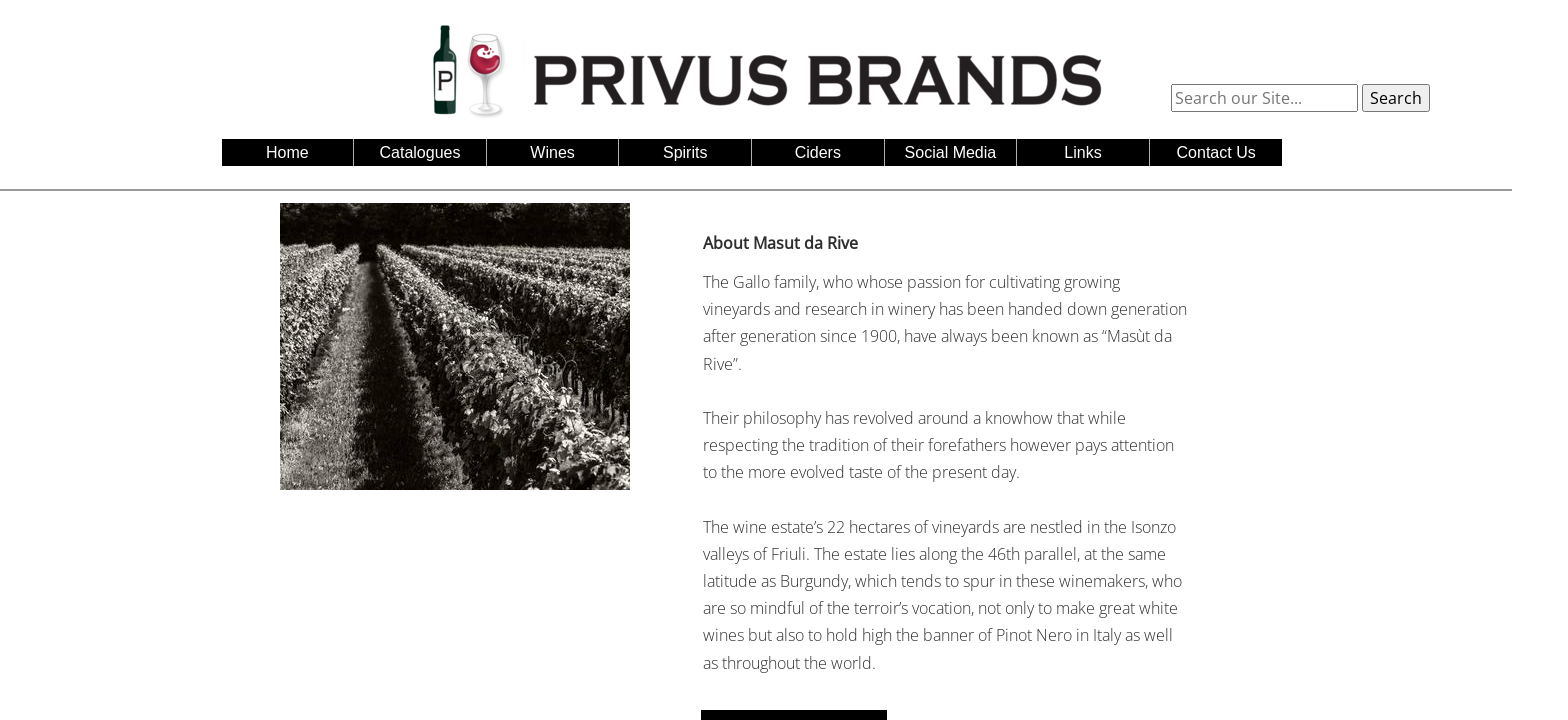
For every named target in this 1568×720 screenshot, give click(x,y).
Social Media (951, 152)
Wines (552, 152)
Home (287, 152)
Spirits (685, 152)
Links (1082, 152)
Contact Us (1216, 152)
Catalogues (420, 152)
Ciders (818, 152)
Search (1396, 98)
